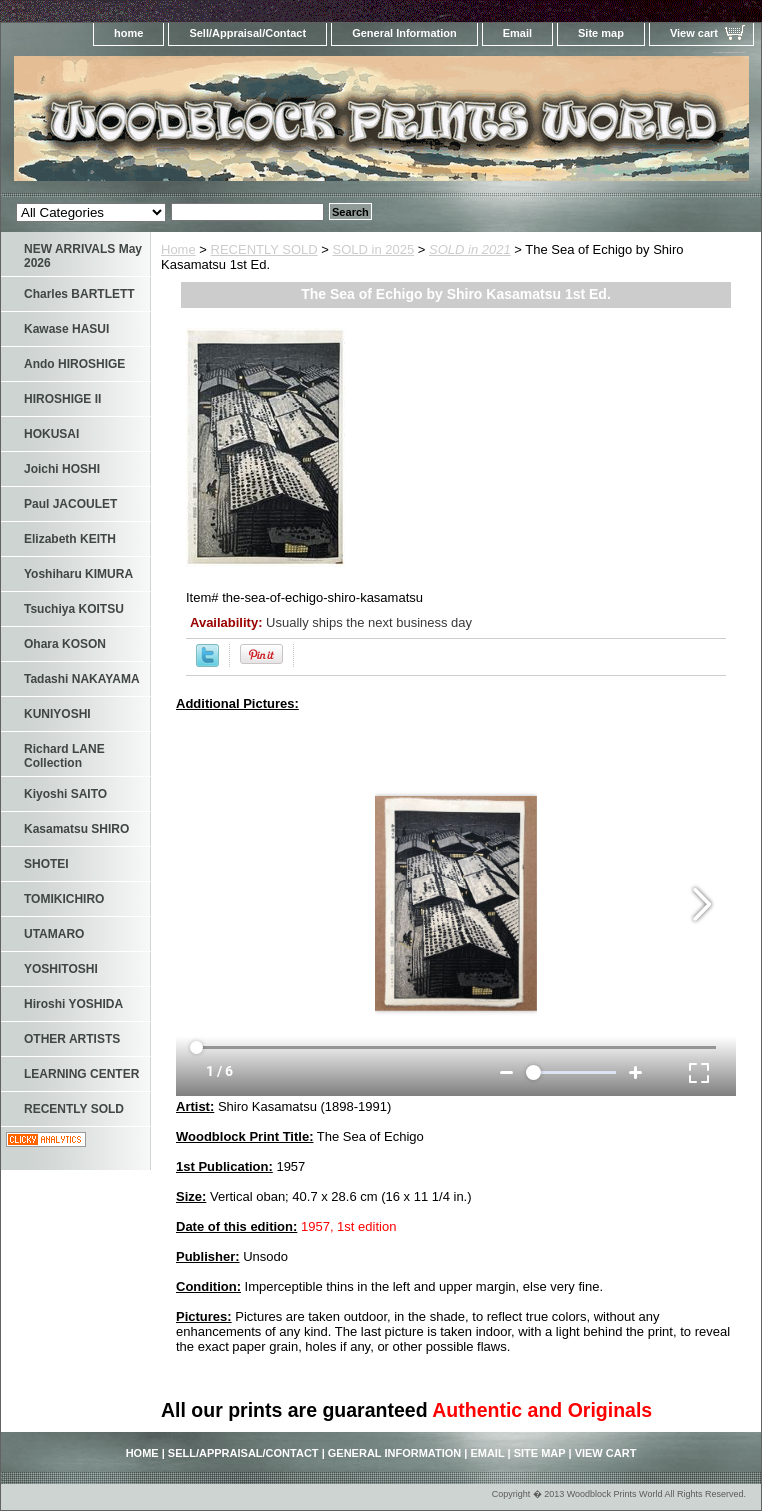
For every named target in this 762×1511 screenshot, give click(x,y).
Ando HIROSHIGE (74, 364)
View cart (694, 33)
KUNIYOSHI (57, 714)
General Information (404, 33)
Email (517, 33)
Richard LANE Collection (64, 756)
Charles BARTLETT (79, 294)
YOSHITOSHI (61, 969)
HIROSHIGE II (62, 399)
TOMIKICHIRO (64, 899)
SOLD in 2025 (374, 249)
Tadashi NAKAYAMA (82, 679)
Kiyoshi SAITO (65, 794)
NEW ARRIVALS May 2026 (83, 256)
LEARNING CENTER (81, 1074)
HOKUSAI (51, 434)
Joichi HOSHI (62, 469)
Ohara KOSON (65, 644)
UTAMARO (54, 934)
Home (178, 249)
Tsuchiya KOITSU (74, 609)
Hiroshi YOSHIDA (73, 1004)
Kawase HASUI (66, 329)
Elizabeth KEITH (70, 539)
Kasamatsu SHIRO (76, 829)
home (128, 33)
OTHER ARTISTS (72, 1039)
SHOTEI (46, 864)
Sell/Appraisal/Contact (247, 33)
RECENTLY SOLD (264, 249)
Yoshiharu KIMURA (78, 574)
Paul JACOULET (70, 504)
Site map (601, 33)
